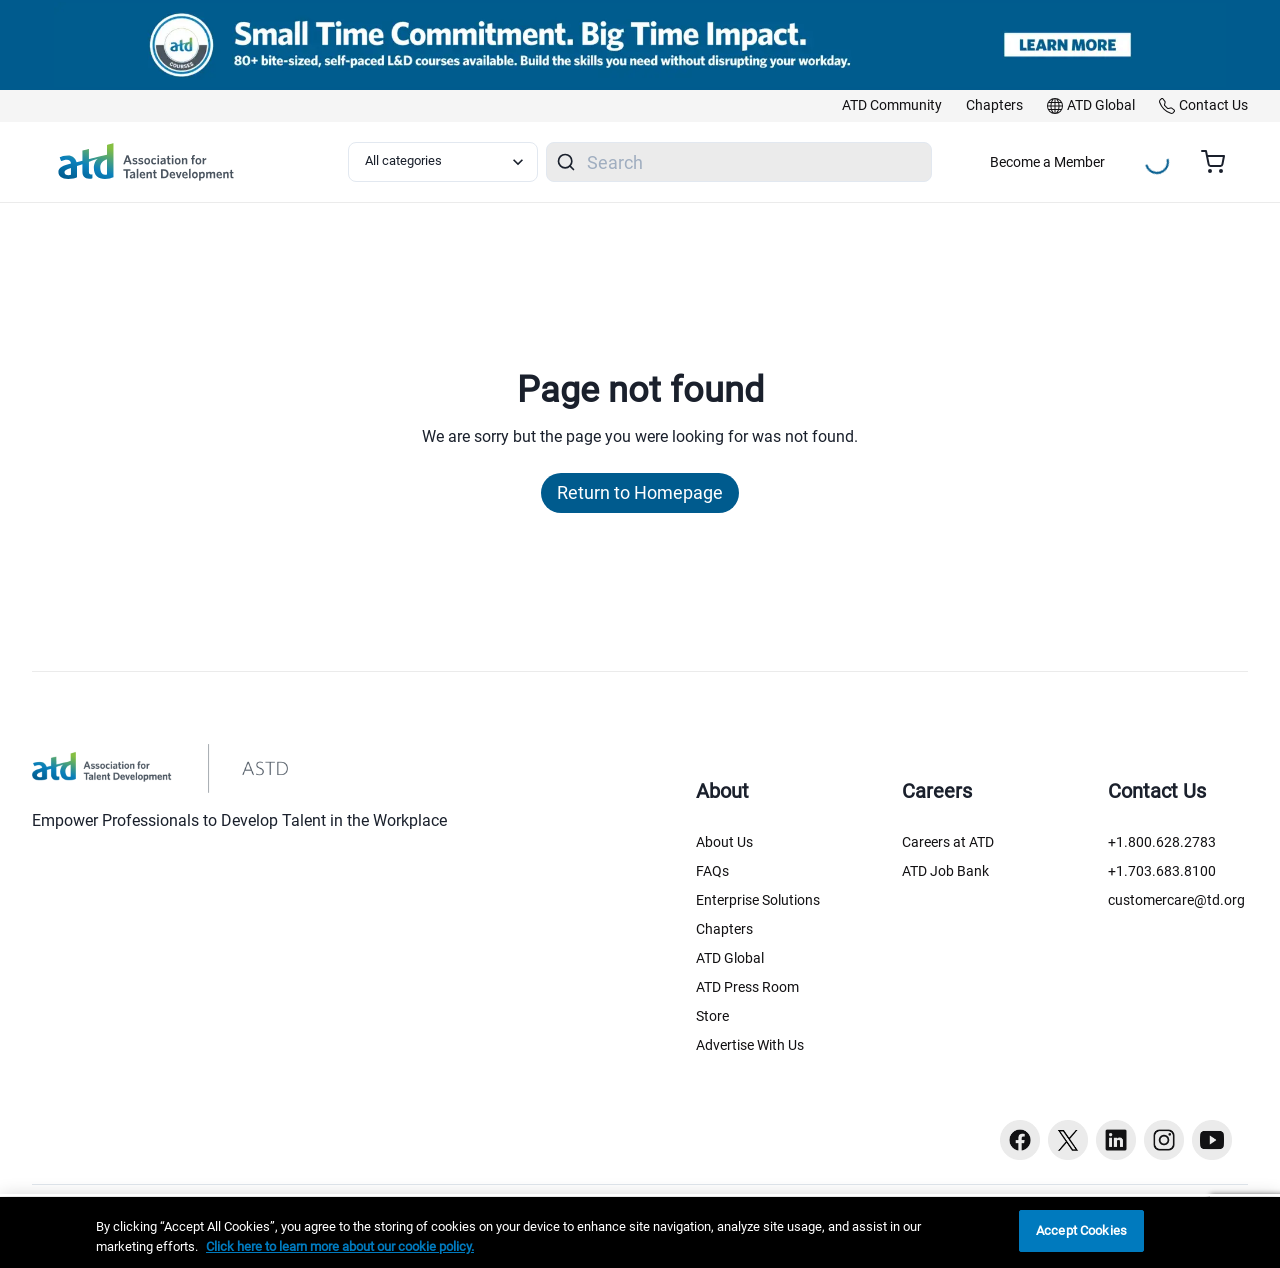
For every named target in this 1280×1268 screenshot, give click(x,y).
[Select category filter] (443, 162)
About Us (724, 842)
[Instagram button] (1164, 1140)
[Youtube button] (1212, 1140)
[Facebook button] (1020, 1140)
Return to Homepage (640, 492)
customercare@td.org (1176, 900)
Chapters (724, 929)
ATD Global (730, 958)
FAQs (712, 871)
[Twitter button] (1068, 1140)
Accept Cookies (1081, 1230)
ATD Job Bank (945, 871)
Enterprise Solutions (758, 900)
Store (712, 1016)
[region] (640, 1232)
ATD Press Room (747, 987)
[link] (892, 106)
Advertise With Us (750, 1045)
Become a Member (1047, 162)
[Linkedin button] (1116, 1140)
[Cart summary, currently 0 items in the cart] (1220, 162)
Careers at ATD (948, 842)
